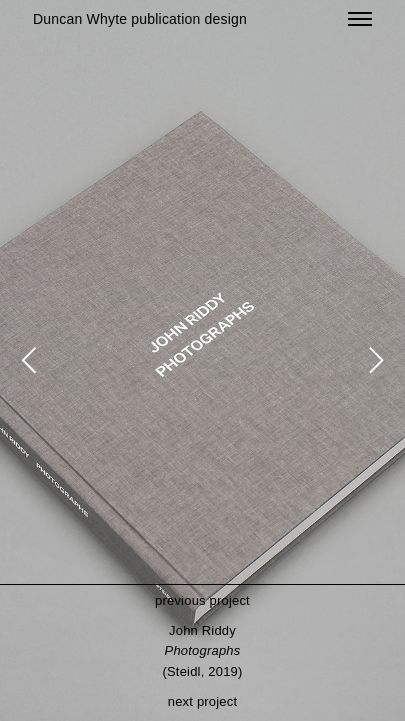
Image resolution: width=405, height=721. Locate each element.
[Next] (373, 361)
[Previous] (32, 361)
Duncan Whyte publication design (140, 19)
